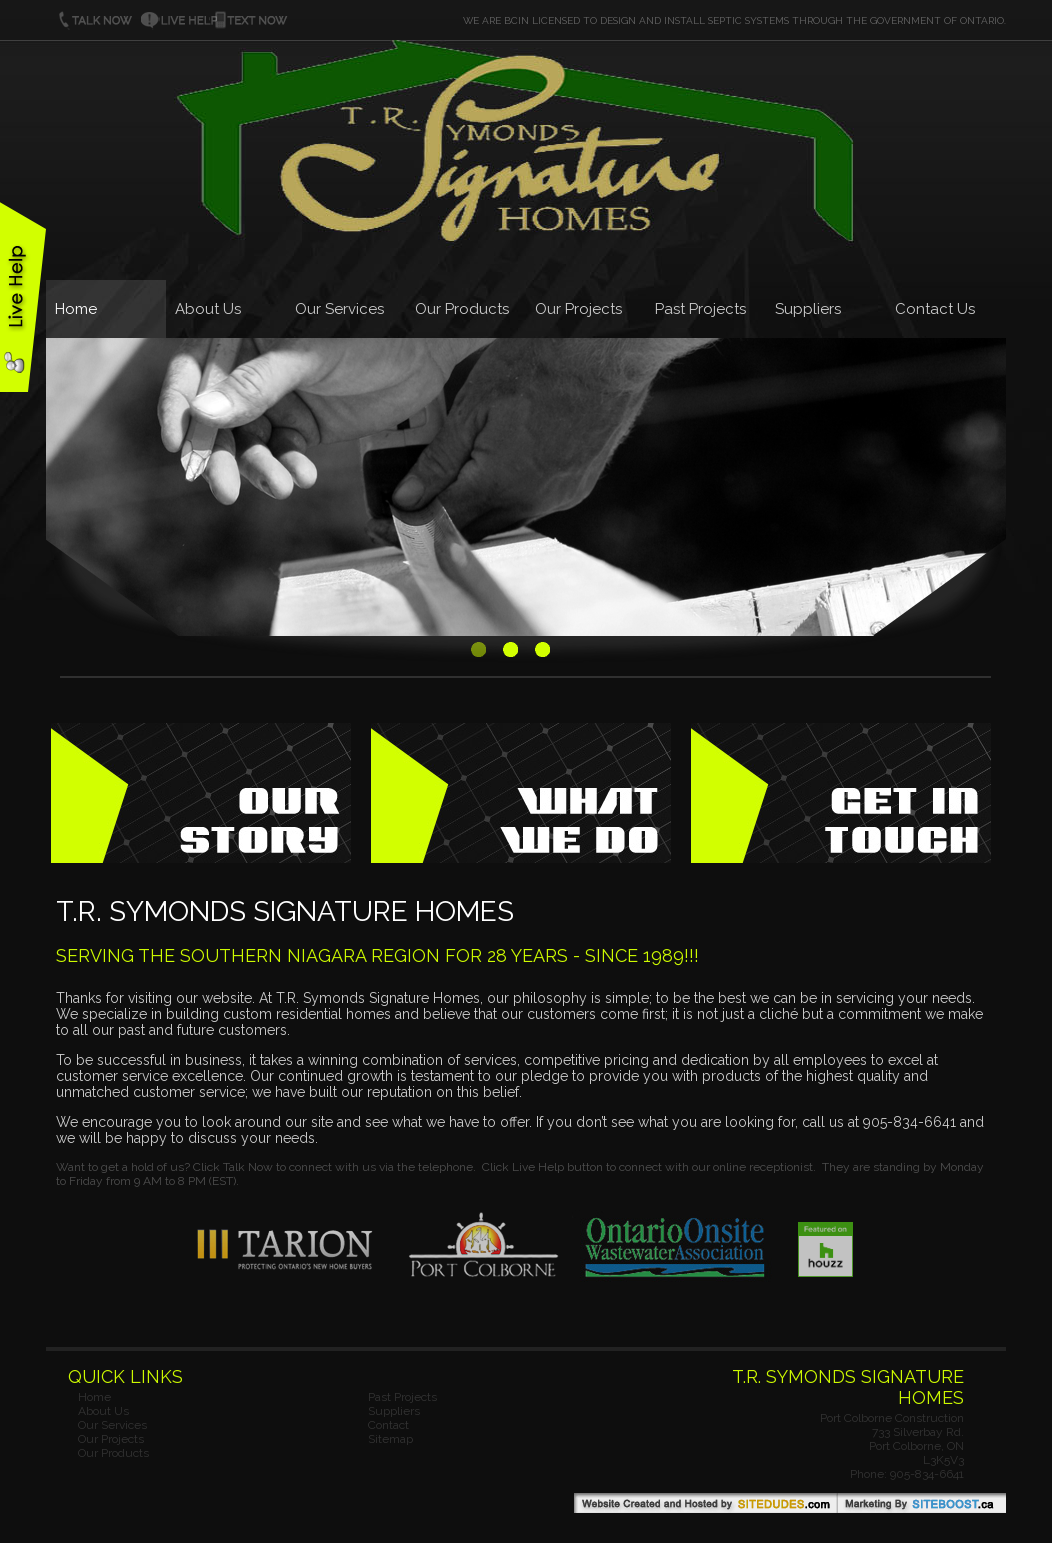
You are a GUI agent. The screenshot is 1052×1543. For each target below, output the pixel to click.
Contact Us (935, 309)
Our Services (339, 309)
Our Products (462, 309)
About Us (208, 309)
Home (76, 309)
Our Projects (578, 309)
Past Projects (700, 309)
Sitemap (390, 1439)
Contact (388, 1425)
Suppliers (808, 309)
